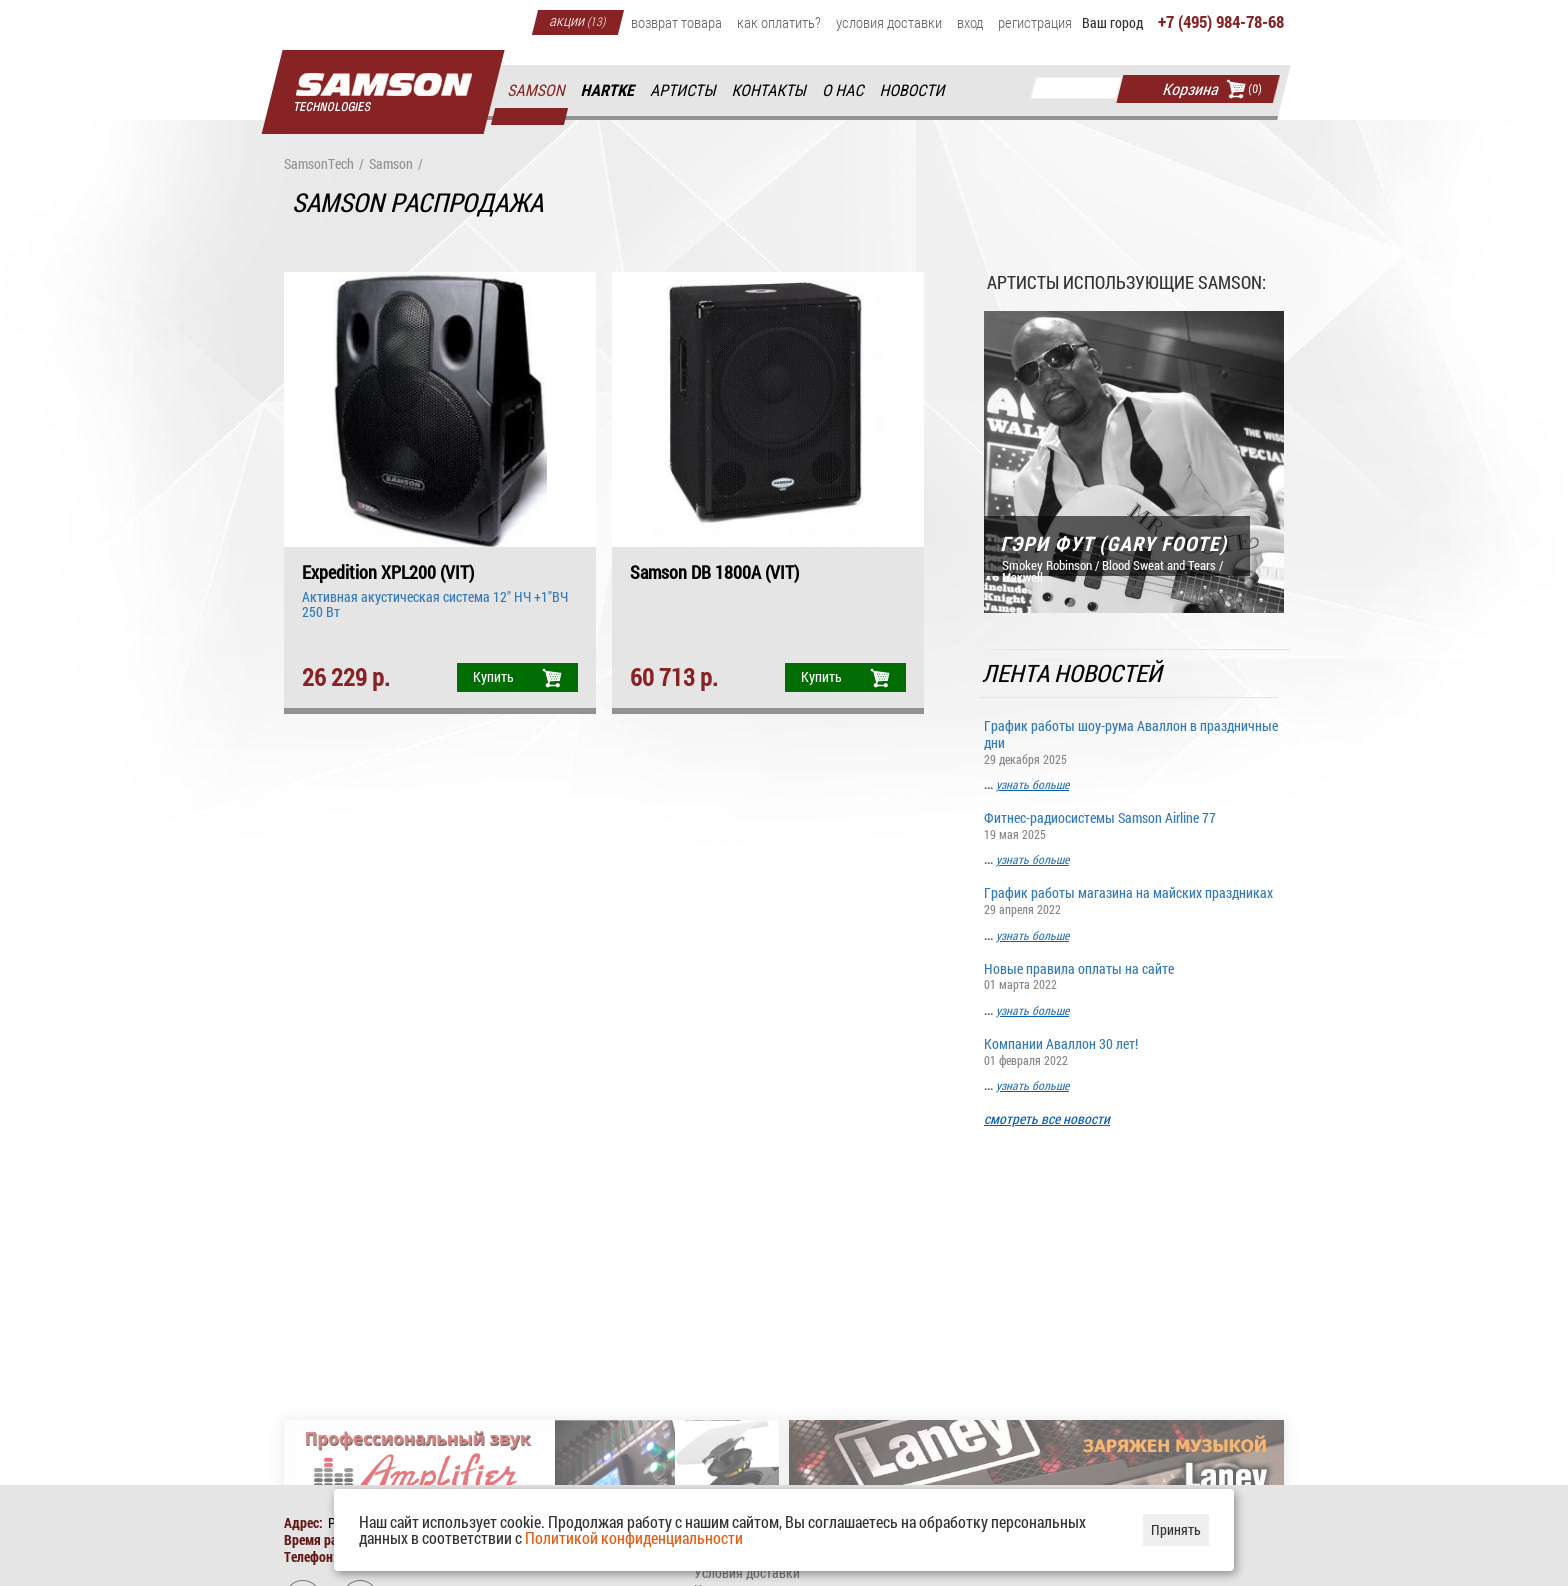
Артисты (684, 90)
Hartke (609, 90)
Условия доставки (889, 22)
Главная (383, 92)
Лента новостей (1073, 673)
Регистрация (1035, 22)
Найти (1141, 89)
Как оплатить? (779, 22)
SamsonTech (319, 164)
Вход (970, 22)
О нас (844, 90)
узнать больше (1032, 784)
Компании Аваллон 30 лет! (1134, 1050)
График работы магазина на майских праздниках (1134, 899)
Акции (578, 20)
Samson (537, 90)
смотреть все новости (1047, 1119)
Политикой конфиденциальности (634, 1537)
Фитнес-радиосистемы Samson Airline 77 (1134, 824)
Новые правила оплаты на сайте (1134, 975)
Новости (913, 90)
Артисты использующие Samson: (1126, 282)
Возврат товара (676, 22)
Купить (493, 676)
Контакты (770, 90)
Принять (1176, 1529)
